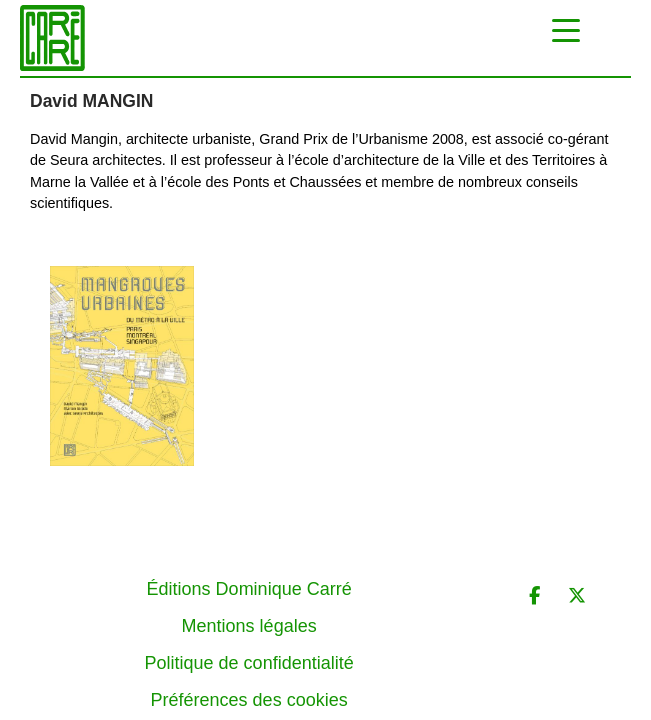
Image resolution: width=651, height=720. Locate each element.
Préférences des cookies (249, 649)
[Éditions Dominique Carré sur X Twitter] (577, 546)
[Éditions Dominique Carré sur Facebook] (534, 546)
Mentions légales (249, 575)
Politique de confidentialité (249, 612)
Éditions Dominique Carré (249, 538)
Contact (249, 686)
